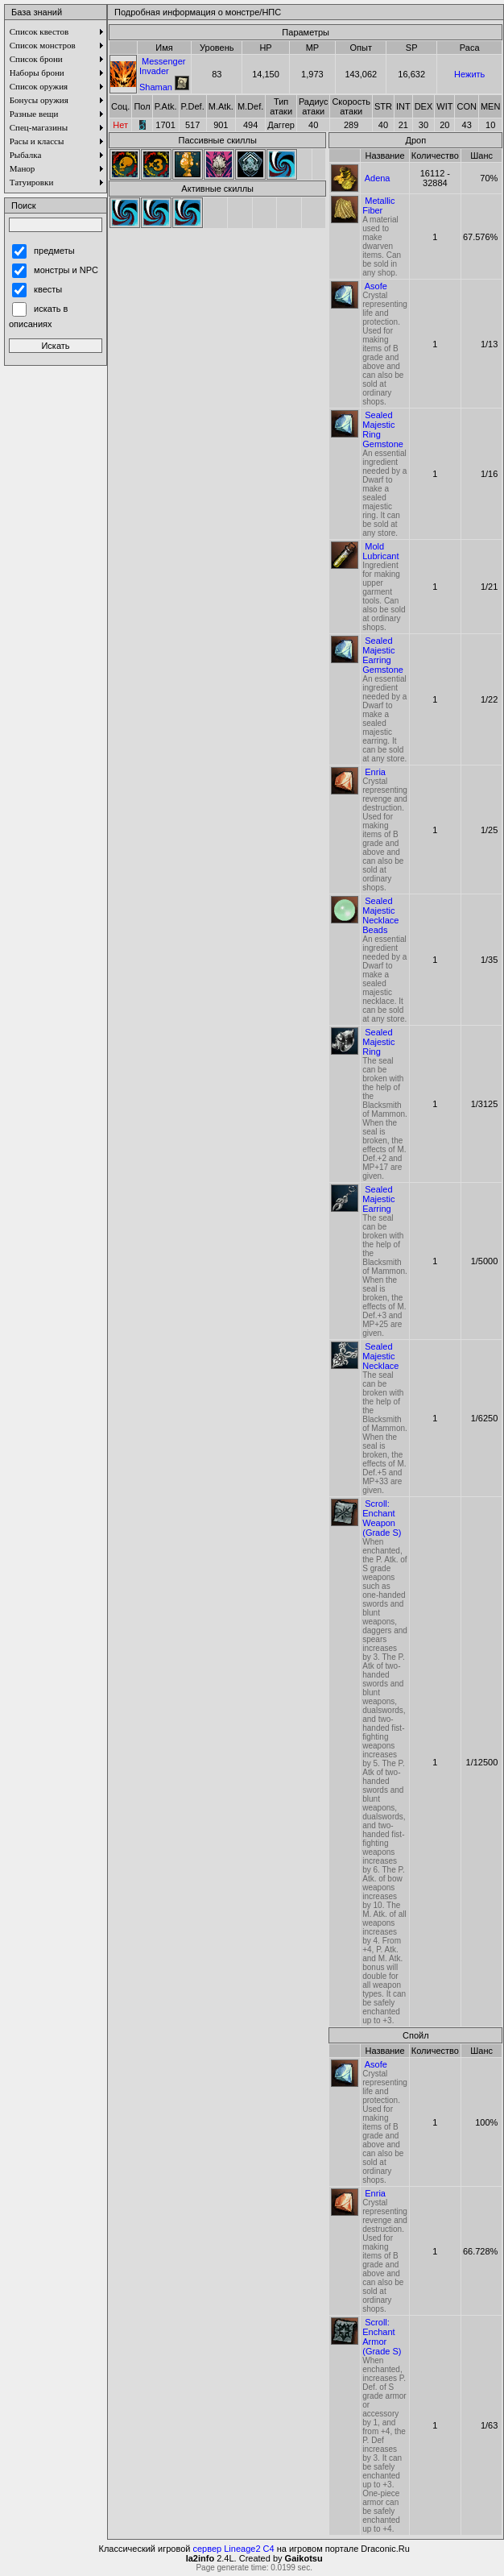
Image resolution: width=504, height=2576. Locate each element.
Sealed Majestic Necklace (380, 1356)
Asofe (376, 286)
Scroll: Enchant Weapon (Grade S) (381, 1518)
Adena (377, 178)
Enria (375, 772)
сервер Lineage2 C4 (234, 2548)
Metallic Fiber (378, 205)
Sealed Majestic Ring (378, 1041)
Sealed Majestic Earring (378, 1198)
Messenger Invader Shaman (162, 74)
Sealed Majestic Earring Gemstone (382, 655)
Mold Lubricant (380, 551)
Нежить (469, 74)
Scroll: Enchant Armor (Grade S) (381, 2336)
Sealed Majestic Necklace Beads (380, 915)
